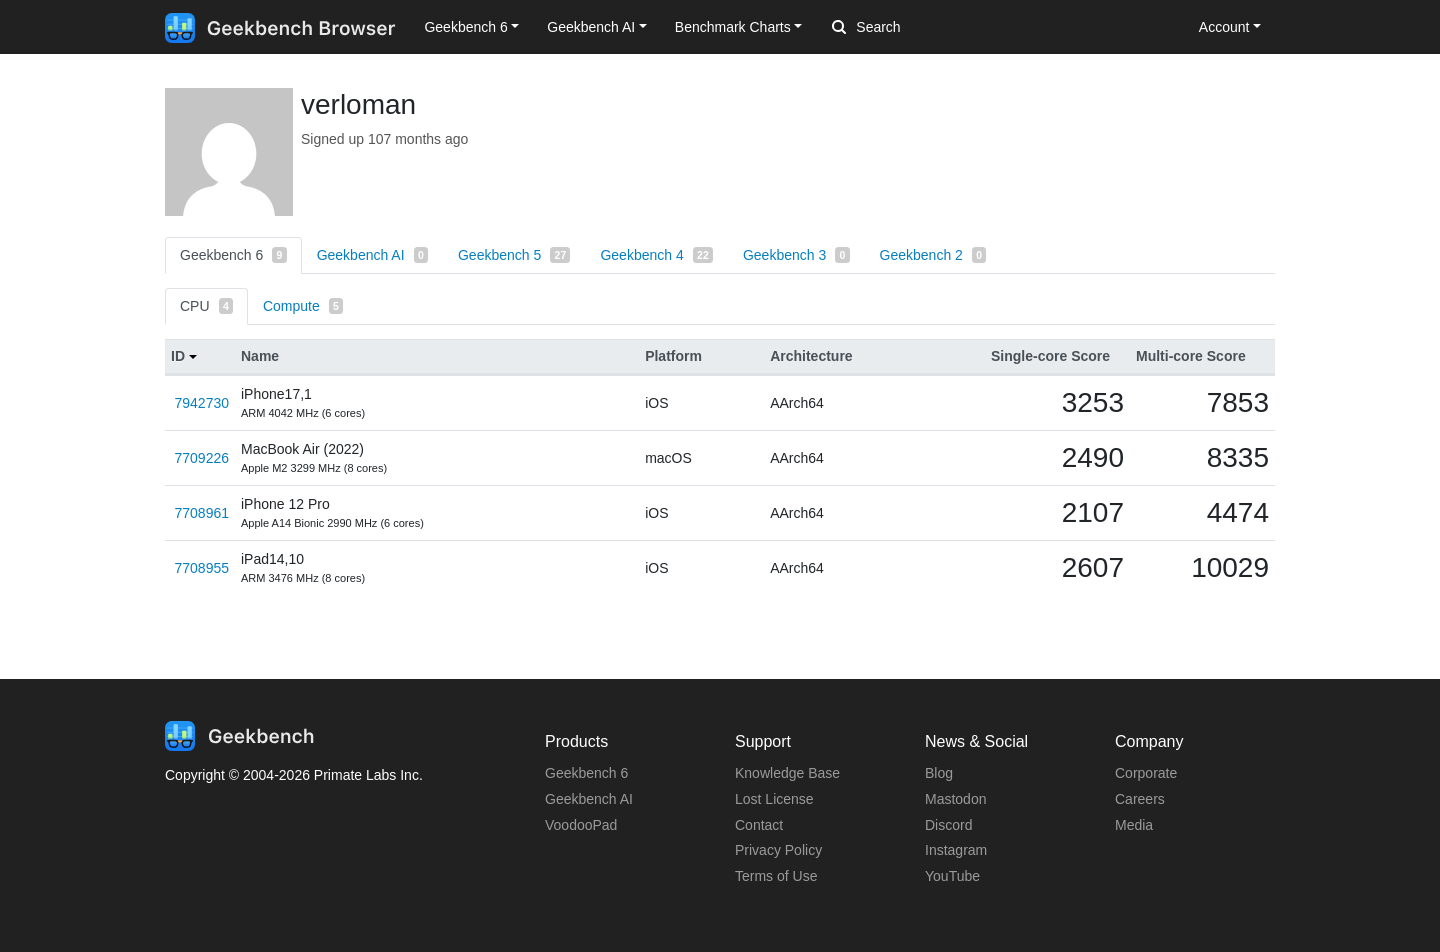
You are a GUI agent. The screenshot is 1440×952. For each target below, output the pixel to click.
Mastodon (955, 799)
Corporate (1146, 773)
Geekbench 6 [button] (465, 27)
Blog (939, 773)
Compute (303, 306)
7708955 (201, 568)
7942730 (201, 403)
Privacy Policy (778, 850)
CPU (206, 306)
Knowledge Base (787, 773)
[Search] (937, 28)
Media (1134, 825)
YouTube (952, 876)
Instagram (956, 850)
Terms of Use (776, 876)
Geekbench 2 (933, 255)
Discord (948, 825)
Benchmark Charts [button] (733, 27)
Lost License (774, 799)
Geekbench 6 (233, 255)
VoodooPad (581, 825)
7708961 (201, 513)
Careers (1140, 799)
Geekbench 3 (796, 255)
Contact (759, 825)
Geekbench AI (372, 255)
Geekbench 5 (514, 255)
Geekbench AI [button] (591, 27)
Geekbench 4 (656, 255)
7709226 (201, 458)
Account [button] (1224, 27)
